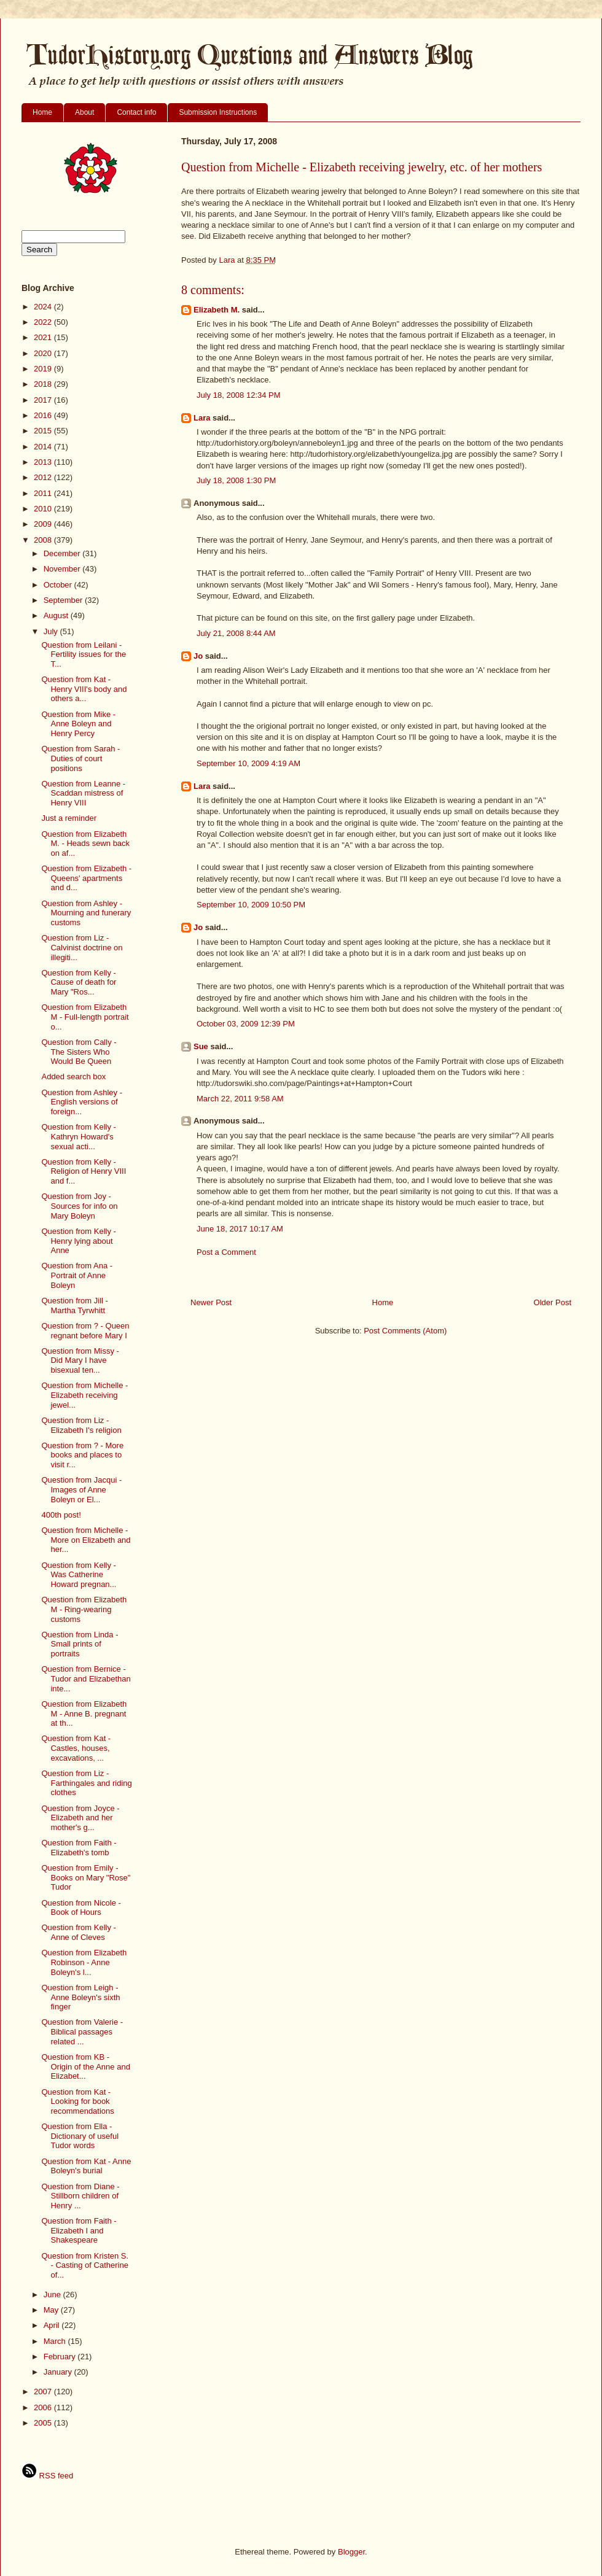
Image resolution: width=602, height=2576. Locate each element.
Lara (202, 417)
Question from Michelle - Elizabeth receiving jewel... (84, 1395)
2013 (44, 462)
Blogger (351, 2551)
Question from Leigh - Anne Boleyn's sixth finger (80, 1997)
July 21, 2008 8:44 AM (236, 633)
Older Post (552, 1302)
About (84, 112)
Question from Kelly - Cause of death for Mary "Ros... (78, 982)
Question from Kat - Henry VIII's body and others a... (84, 689)
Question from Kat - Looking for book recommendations (77, 2101)
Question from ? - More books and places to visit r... (82, 1455)
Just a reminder (68, 818)
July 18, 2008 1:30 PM (236, 480)
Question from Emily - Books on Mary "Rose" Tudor (85, 1877)
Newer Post (211, 1302)
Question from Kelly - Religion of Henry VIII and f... (83, 1171)
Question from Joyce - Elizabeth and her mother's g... (80, 1818)
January (59, 2371)
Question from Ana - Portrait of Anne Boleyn (76, 1275)
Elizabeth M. (217, 309)
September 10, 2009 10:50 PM (251, 904)
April (53, 2325)
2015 (44, 430)
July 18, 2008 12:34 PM (239, 395)
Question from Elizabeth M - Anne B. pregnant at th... (84, 1713)
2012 (44, 477)
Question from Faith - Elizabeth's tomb (78, 1847)
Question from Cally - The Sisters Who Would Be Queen (78, 1052)
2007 (44, 2391)
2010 (44, 508)
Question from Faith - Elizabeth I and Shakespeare (78, 2230)
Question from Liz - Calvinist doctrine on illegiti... (81, 947)
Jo (198, 656)
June (53, 2294)
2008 (44, 540)
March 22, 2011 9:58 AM (240, 1098)
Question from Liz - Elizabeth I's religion (81, 1425)
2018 (44, 384)
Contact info (136, 112)
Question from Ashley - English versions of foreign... (81, 1102)
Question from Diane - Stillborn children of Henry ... (80, 2196)
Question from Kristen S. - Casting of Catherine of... (84, 2265)
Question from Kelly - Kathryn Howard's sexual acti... (78, 1136)
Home (42, 112)
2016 (44, 415)
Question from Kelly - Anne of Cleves (78, 1932)
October (59, 584)
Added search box (73, 1076)
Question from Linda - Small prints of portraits (79, 1644)
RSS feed (47, 2475)
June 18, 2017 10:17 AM (240, 1228)
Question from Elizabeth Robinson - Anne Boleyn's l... (84, 1962)
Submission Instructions (218, 112)
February (61, 2356)
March (56, 2341)
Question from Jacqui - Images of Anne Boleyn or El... (81, 1489)
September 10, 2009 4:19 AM (248, 763)
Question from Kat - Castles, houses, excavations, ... (76, 1748)
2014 (44, 446)
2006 (44, 2407)
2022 (44, 322)
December (63, 553)
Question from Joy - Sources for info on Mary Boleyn (79, 1206)
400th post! (60, 1514)
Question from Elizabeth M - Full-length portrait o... (84, 1017)
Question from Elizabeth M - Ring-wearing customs (84, 1609)
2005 (44, 2422)
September (64, 600)
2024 (44, 306)
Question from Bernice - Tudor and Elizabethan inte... (85, 1678)
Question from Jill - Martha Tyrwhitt (74, 1305)
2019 (44, 368)
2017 (44, 400)
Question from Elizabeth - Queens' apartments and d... (86, 878)
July (52, 631)
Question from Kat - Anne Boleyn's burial (86, 2166)
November (63, 568)
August (57, 615)
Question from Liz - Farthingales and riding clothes (86, 1783)
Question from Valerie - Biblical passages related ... (82, 2031)
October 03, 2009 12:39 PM (246, 1023)
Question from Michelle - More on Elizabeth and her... (85, 1540)
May (52, 2309)
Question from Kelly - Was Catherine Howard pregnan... (78, 1575)
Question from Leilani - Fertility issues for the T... (83, 654)
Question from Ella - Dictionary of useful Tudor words (80, 2136)
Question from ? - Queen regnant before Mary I (85, 1330)
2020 (44, 353)
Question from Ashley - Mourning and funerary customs (86, 913)
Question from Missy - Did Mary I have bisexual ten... (80, 1360)
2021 (44, 337)
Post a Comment (226, 1252)
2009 (44, 524)
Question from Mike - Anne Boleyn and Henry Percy (78, 724)
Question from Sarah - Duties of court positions (80, 758)
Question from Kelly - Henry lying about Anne (78, 1241)
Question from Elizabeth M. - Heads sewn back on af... (85, 843)
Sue (201, 1046)
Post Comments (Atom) (405, 1330)
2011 (44, 493)
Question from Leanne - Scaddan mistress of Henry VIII (83, 793)
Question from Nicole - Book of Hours (80, 1907)
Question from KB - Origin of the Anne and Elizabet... (85, 2066)
